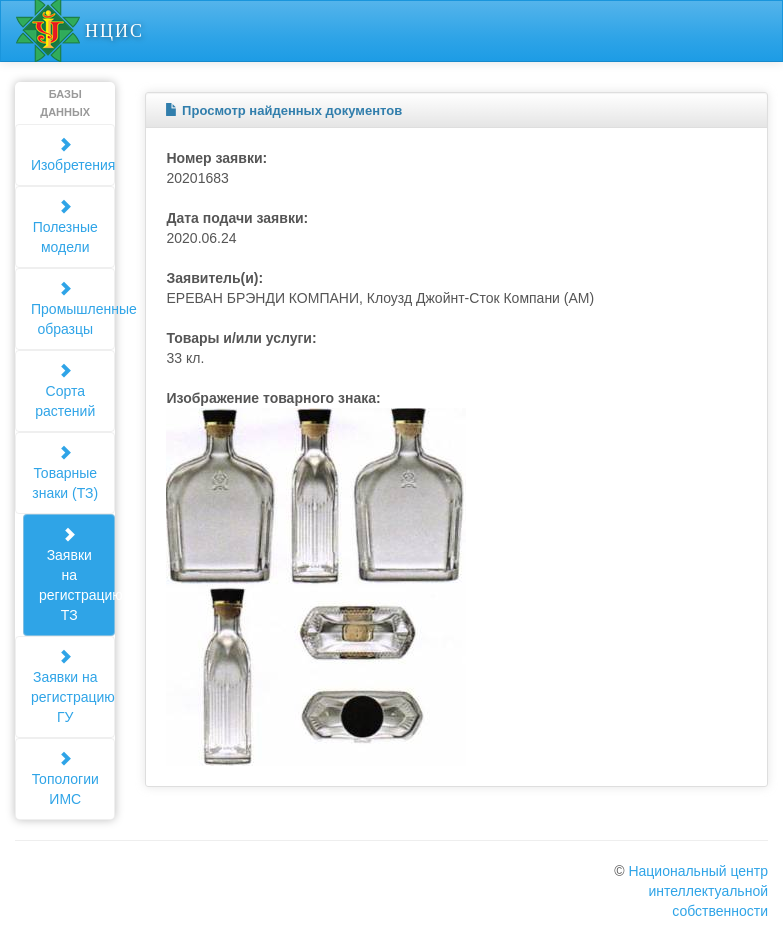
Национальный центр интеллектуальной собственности (698, 891)
